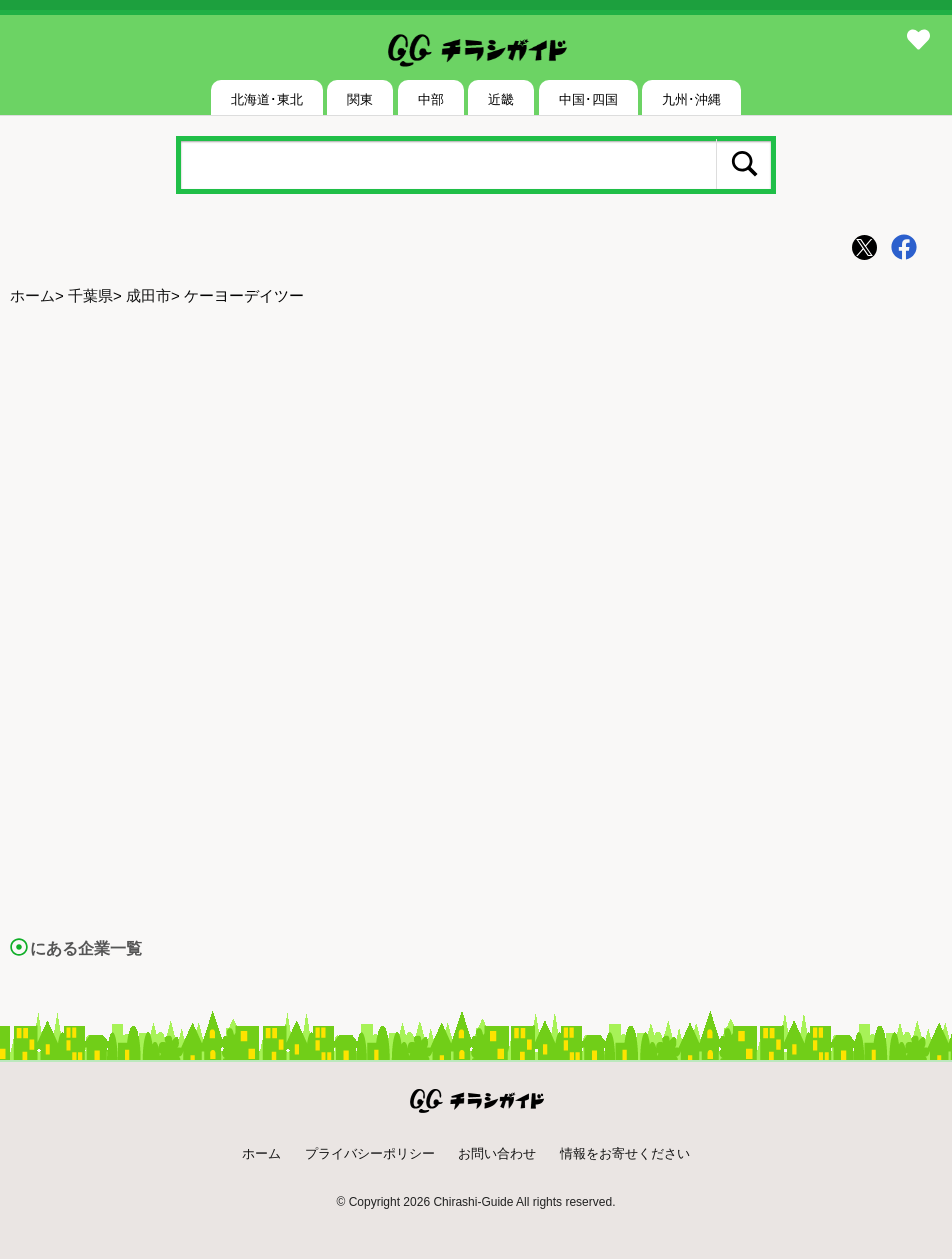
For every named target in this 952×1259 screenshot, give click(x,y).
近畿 (501, 99)
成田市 (148, 295)
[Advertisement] (476, 471)
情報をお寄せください (625, 1153)
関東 (360, 99)
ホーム (32, 295)
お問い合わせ (497, 1153)
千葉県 (90, 295)
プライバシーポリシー (370, 1153)
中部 (431, 99)
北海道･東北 (267, 99)
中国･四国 (588, 99)
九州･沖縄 (691, 99)
